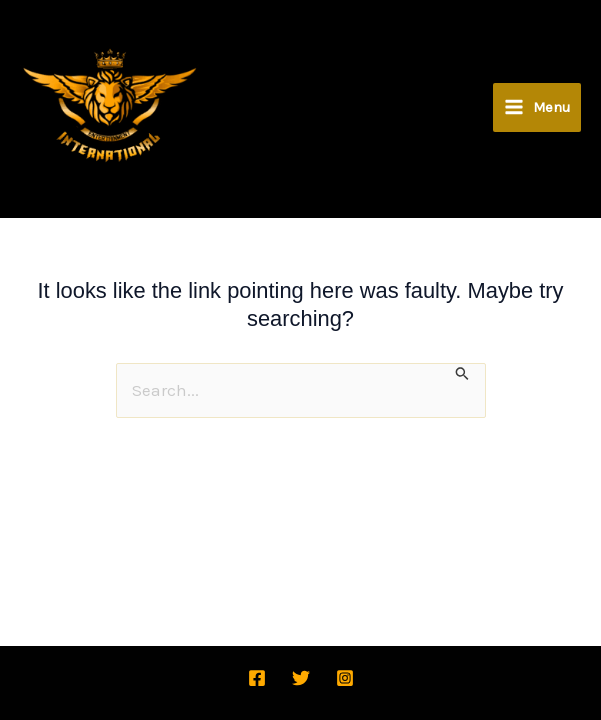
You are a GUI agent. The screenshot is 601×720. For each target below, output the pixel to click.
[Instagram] (345, 678)
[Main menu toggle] (537, 154)
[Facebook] (257, 678)
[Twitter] (301, 678)
